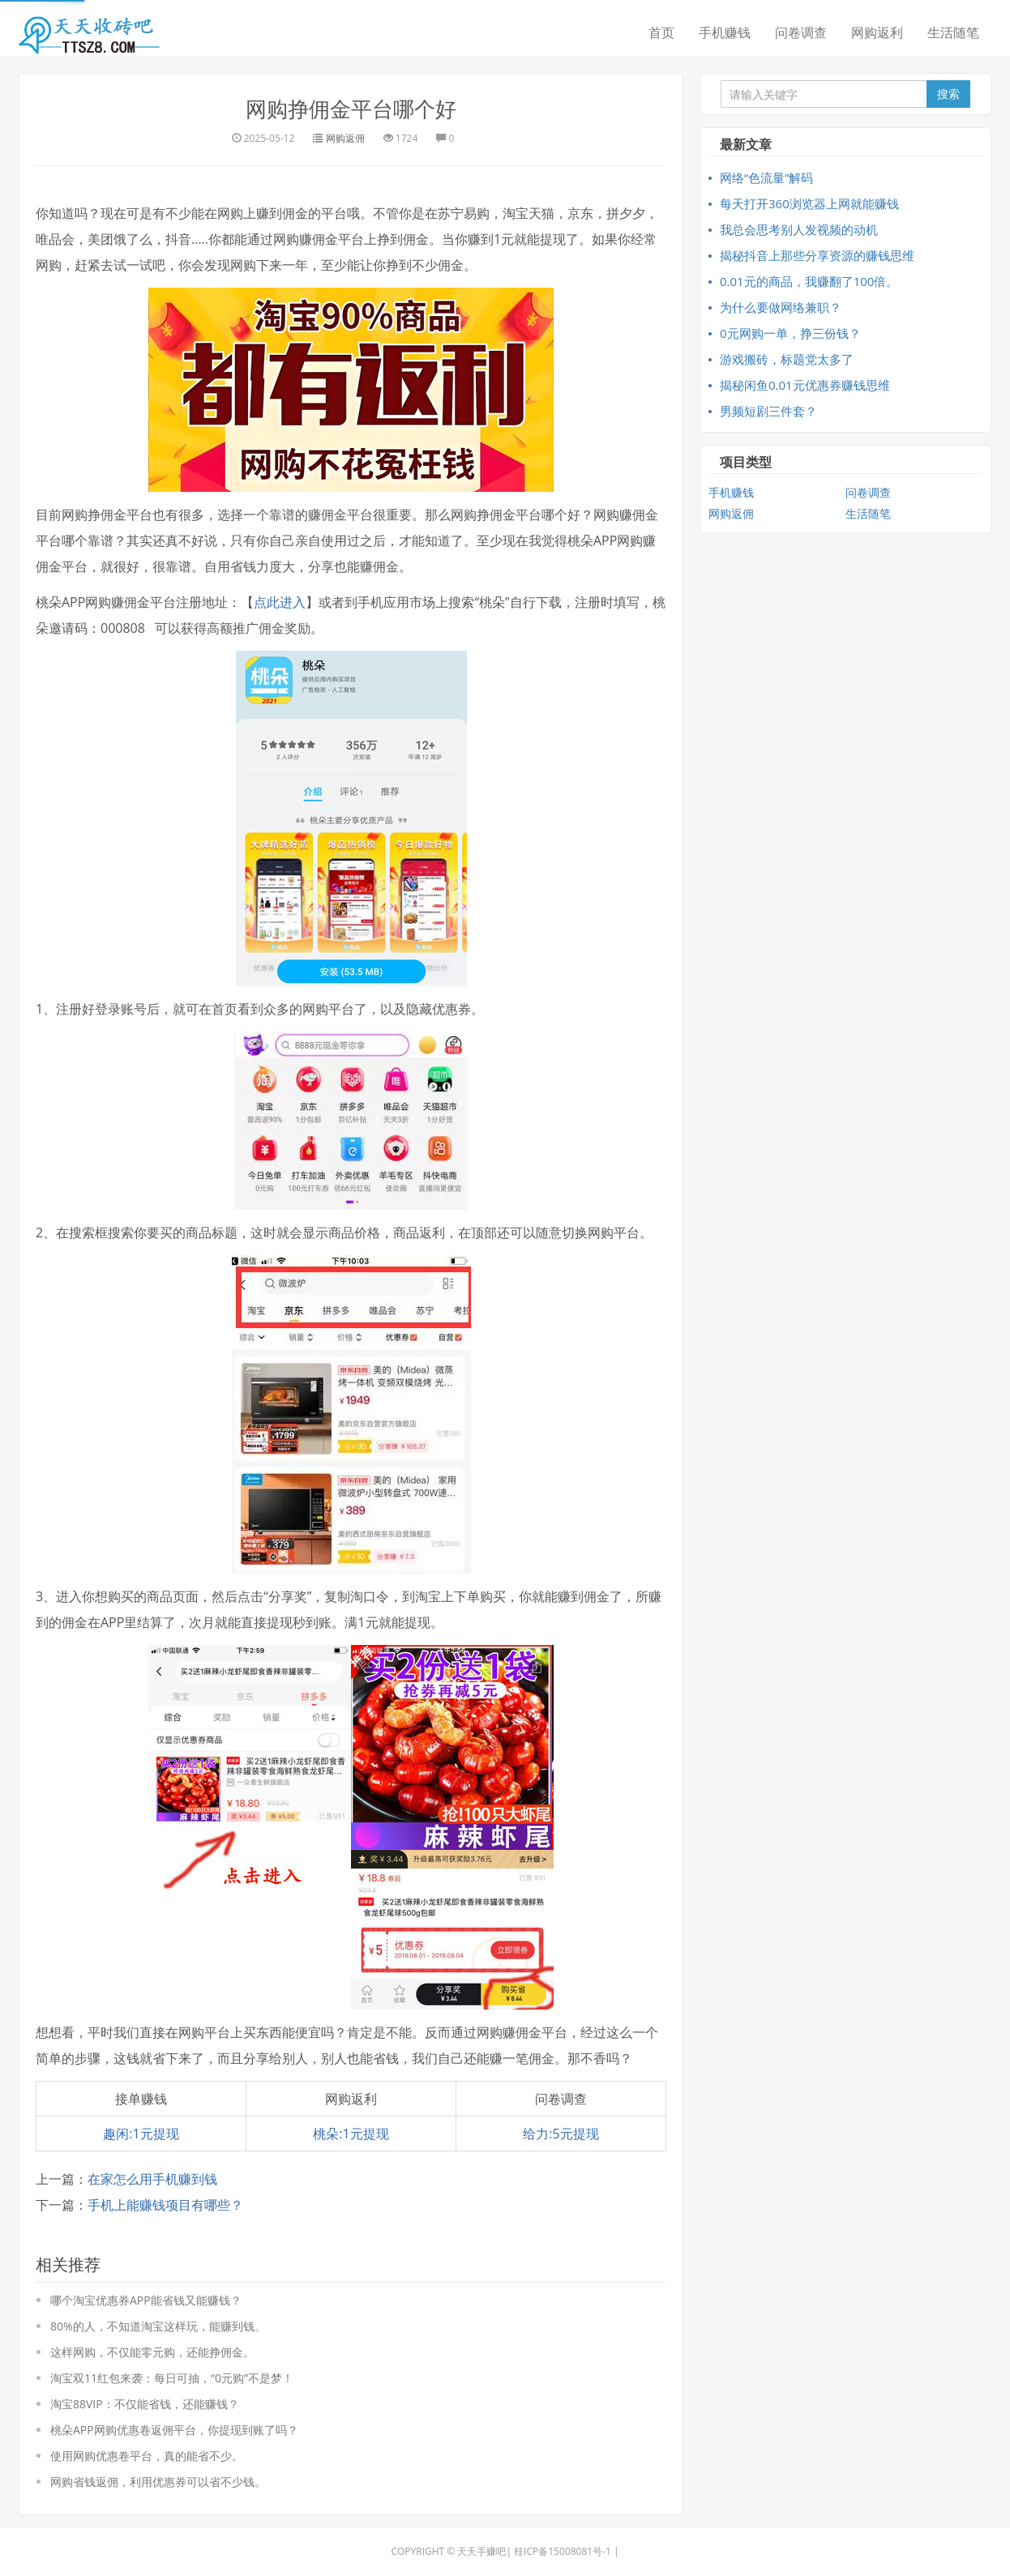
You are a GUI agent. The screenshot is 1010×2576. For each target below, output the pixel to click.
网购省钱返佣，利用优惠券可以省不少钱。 (158, 2481)
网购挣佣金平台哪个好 (351, 108)
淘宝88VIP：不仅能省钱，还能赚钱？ (144, 2404)
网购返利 (877, 32)
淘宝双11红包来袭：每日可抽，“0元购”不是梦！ (171, 2378)
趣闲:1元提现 (140, 2133)
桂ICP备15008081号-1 (562, 2551)
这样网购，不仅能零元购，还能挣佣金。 (152, 2352)
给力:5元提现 (560, 2133)
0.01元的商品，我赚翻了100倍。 (809, 281)
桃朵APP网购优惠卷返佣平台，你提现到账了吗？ (174, 2429)
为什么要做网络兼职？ (780, 307)
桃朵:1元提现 (350, 2133)
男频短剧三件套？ (768, 411)
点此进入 (280, 602)
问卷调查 (801, 32)
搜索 (948, 93)
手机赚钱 (725, 32)
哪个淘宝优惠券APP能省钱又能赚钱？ (146, 2300)
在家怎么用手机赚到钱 (152, 2179)
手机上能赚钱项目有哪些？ (165, 2205)
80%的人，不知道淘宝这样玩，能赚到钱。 (158, 2326)
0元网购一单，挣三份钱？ (790, 333)
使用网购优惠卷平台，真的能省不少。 (146, 2455)
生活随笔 (953, 32)
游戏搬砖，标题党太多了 (787, 359)
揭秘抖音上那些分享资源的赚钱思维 (817, 255)
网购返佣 (345, 138)
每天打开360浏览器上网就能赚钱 (809, 203)
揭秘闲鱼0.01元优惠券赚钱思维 (805, 385)
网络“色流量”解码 (766, 177)
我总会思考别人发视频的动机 (799, 229)
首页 (661, 32)
